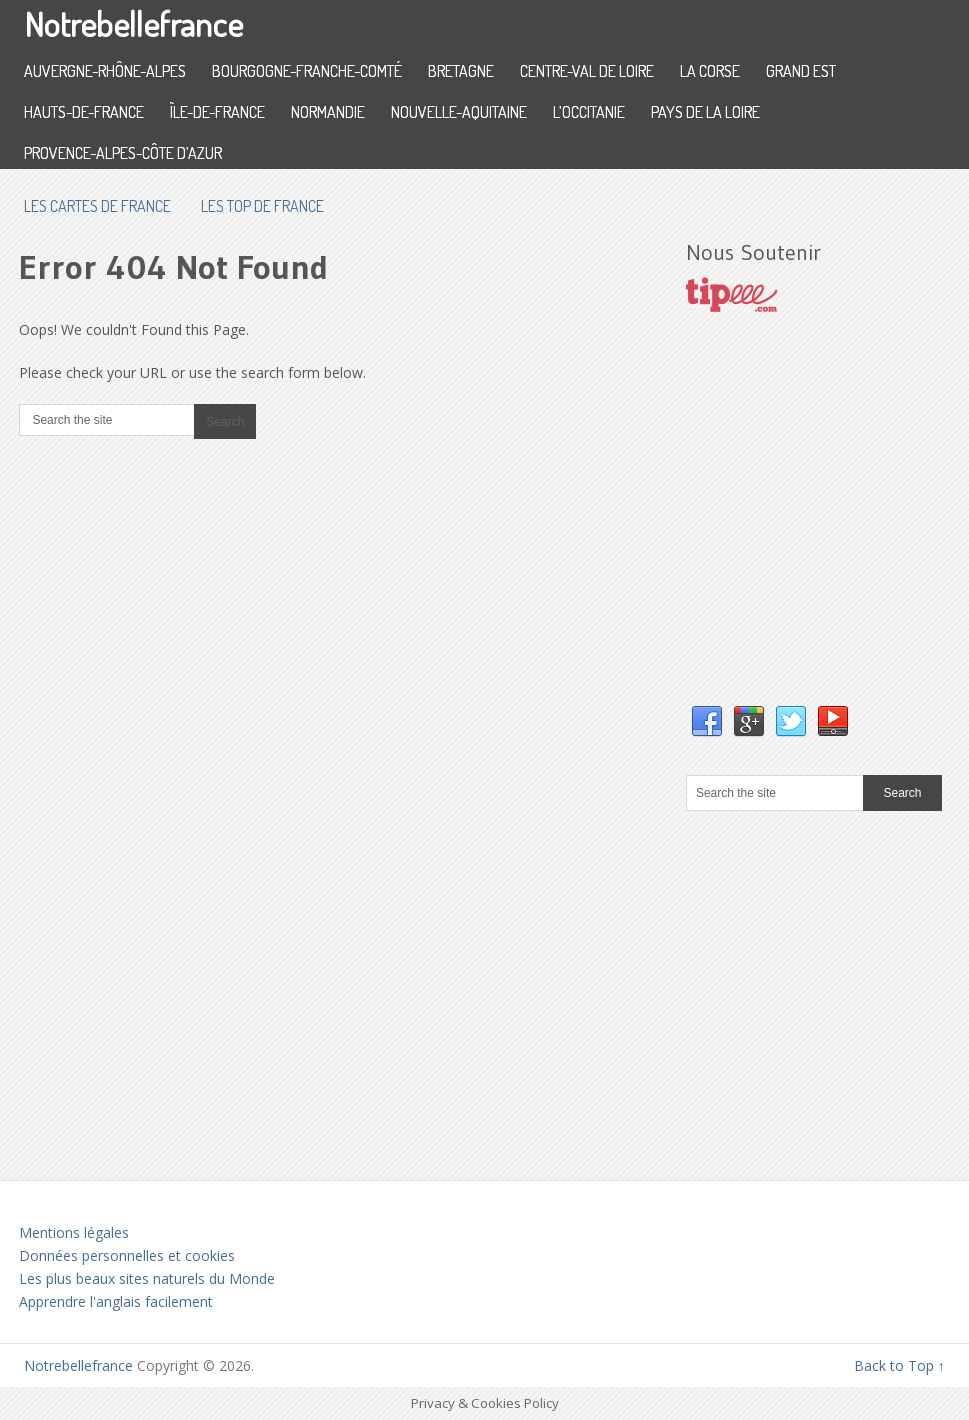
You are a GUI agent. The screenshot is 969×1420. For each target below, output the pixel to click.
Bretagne (461, 71)
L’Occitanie (589, 112)
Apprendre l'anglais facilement (116, 1301)
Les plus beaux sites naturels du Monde (147, 1278)
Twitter (791, 722)
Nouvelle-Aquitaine (459, 112)
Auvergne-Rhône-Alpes (105, 71)
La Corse (710, 71)
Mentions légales (74, 1232)
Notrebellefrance (133, 23)
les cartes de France (97, 206)
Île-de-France (217, 112)
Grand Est (801, 71)
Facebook (707, 722)
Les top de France (262, 206)
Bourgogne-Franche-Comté (307, 71)
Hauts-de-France (84, 112)
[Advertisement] (827, 529)
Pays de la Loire (705, 112)
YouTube (833, 722)
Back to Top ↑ (899, 1365)
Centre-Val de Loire (587, 71)
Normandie (328, 112)
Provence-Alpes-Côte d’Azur (123, 153)
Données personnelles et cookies (127, 1255)
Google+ (749, 722)
